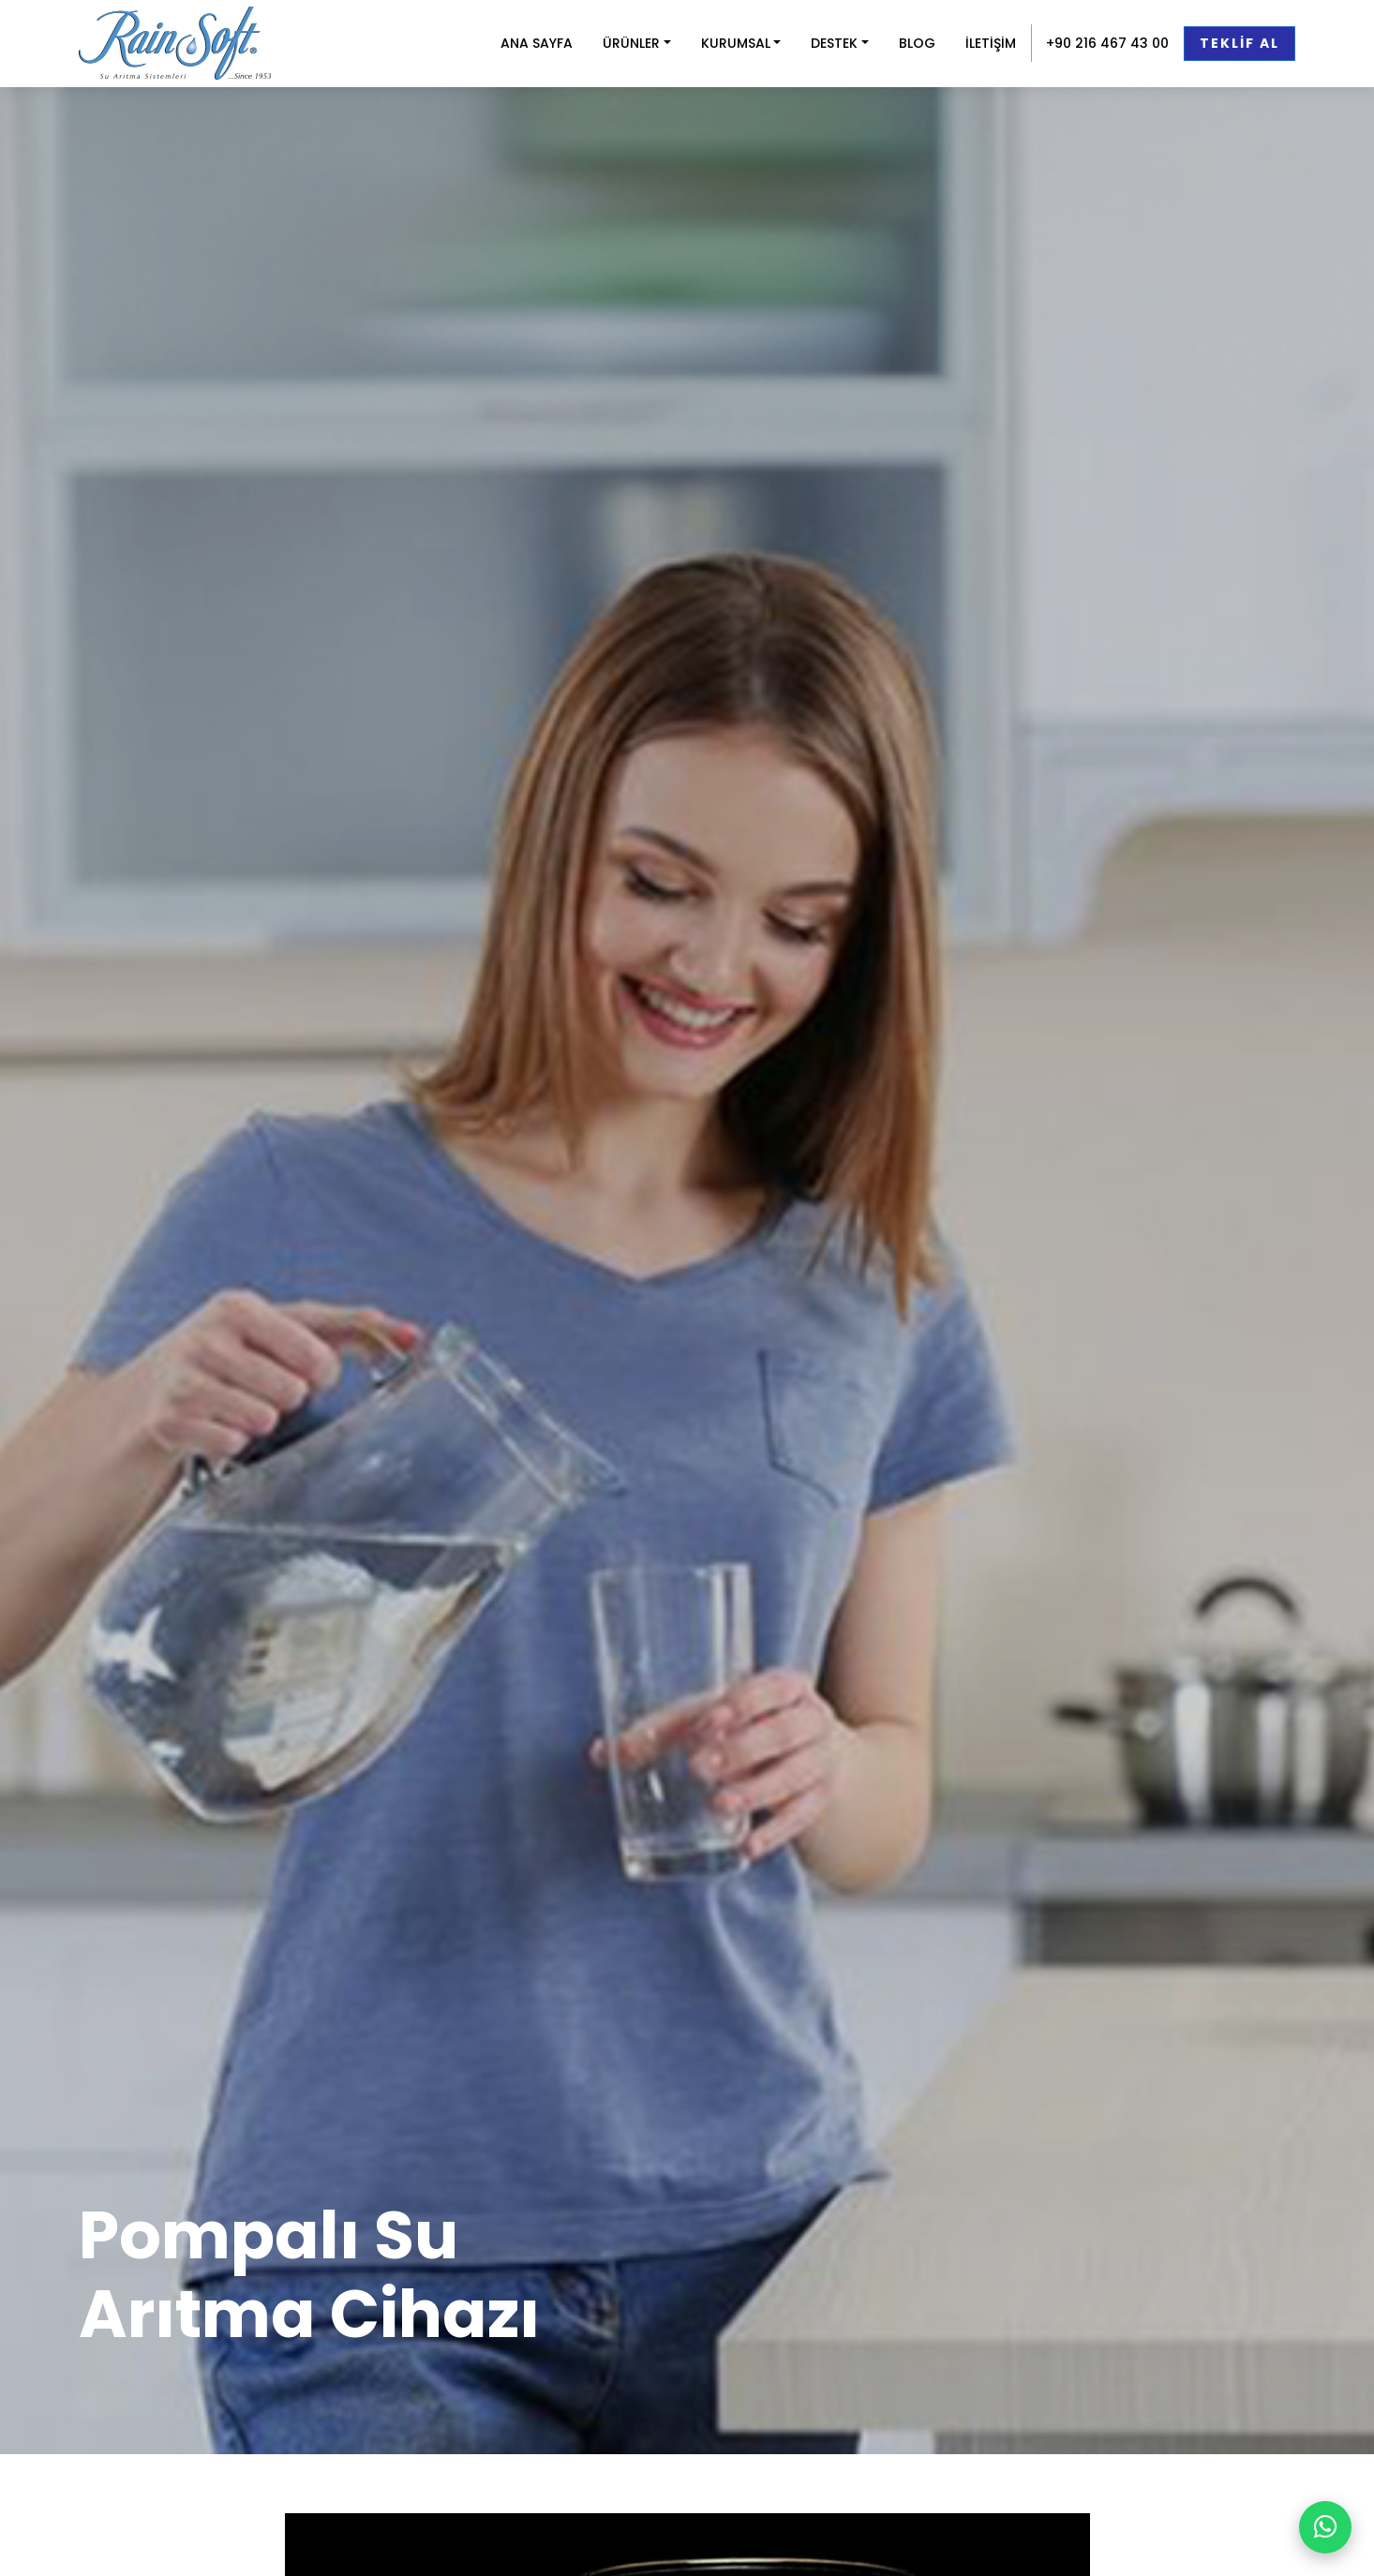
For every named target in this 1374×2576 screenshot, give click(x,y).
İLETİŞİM (990, 43)
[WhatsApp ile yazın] (1325, 2527)
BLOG (917, 43)
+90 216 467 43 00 (1107, 43)
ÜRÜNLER (631, 43)
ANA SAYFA (536, 43)
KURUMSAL (735, 43)
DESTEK (834, 43)
